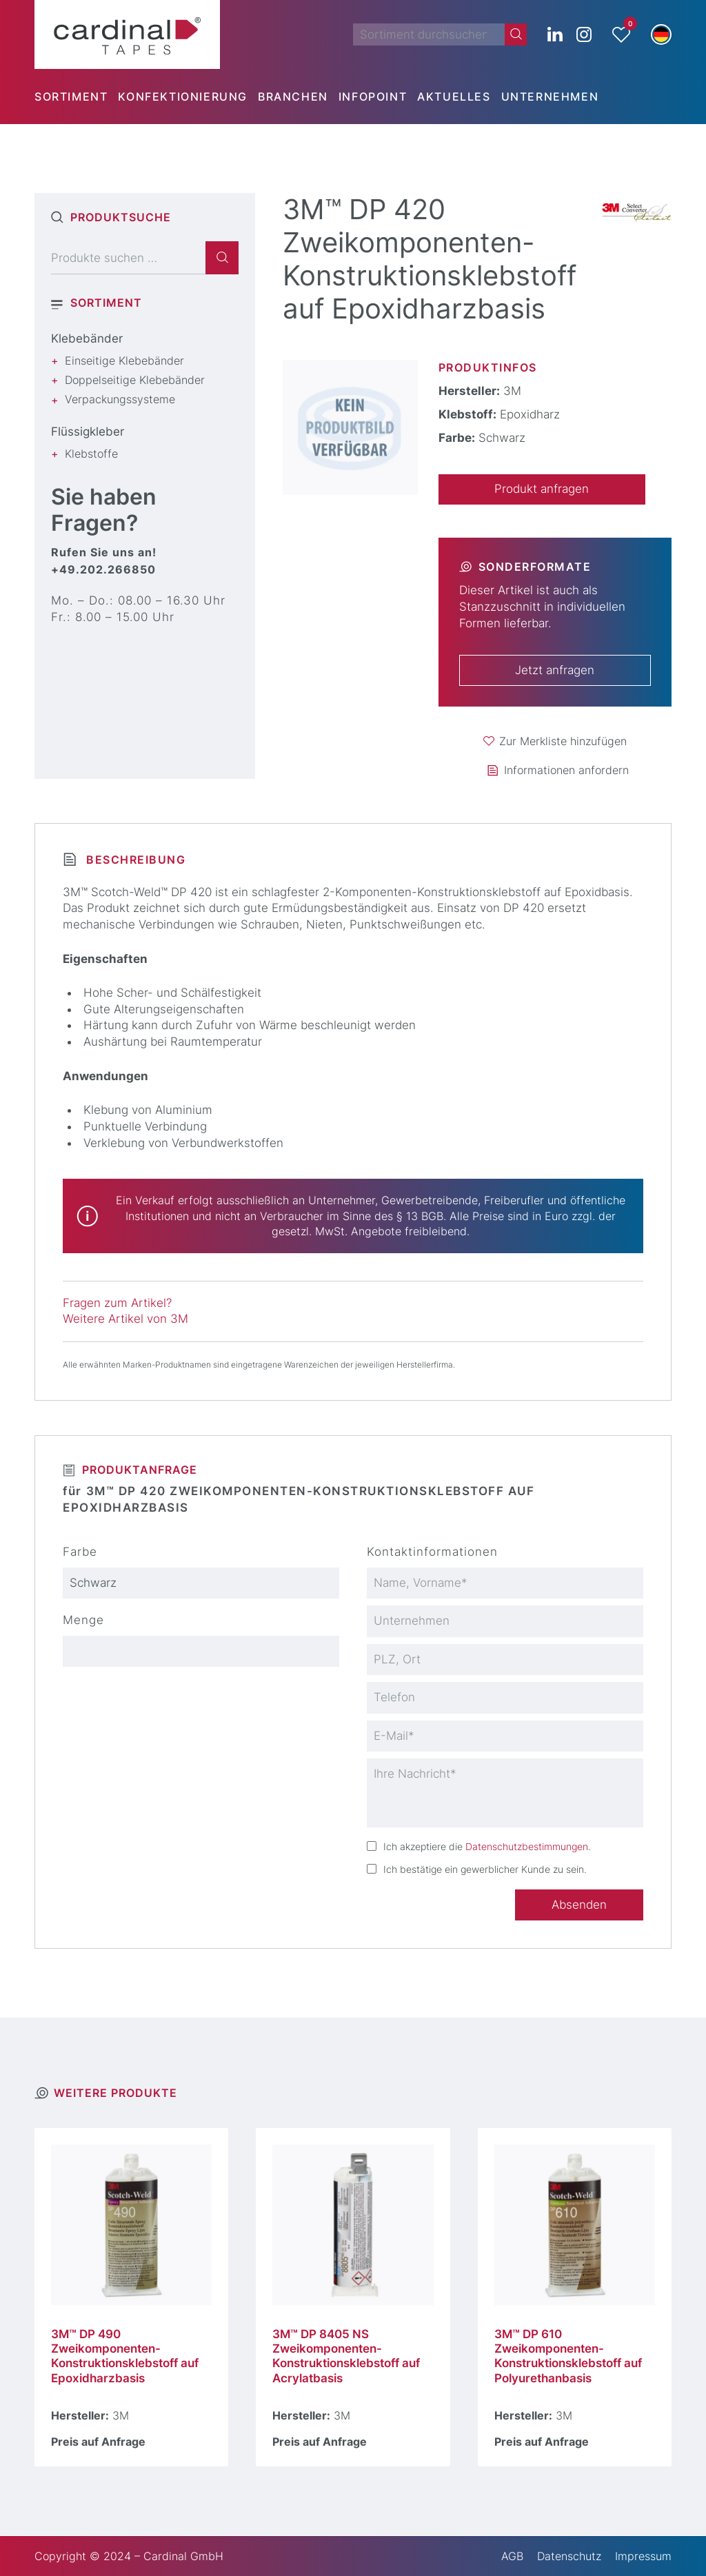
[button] (661, 34)
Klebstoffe (91, 453)
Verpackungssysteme (120, 399)
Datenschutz (569, 2556)
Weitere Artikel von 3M (125, 1319)
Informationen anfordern (566, 770)
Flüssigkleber (87, 431)
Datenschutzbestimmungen (526, 1846)
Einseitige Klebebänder (124, 360)
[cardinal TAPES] (127, 34)
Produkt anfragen (541, 489)
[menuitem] (76, 96)
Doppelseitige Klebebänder (135, 380)
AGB (512, 2556)
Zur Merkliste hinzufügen (563, 741)
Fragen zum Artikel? (117, 1303)
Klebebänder (87, 338)
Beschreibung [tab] (134, 859)
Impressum (643, 2556)
